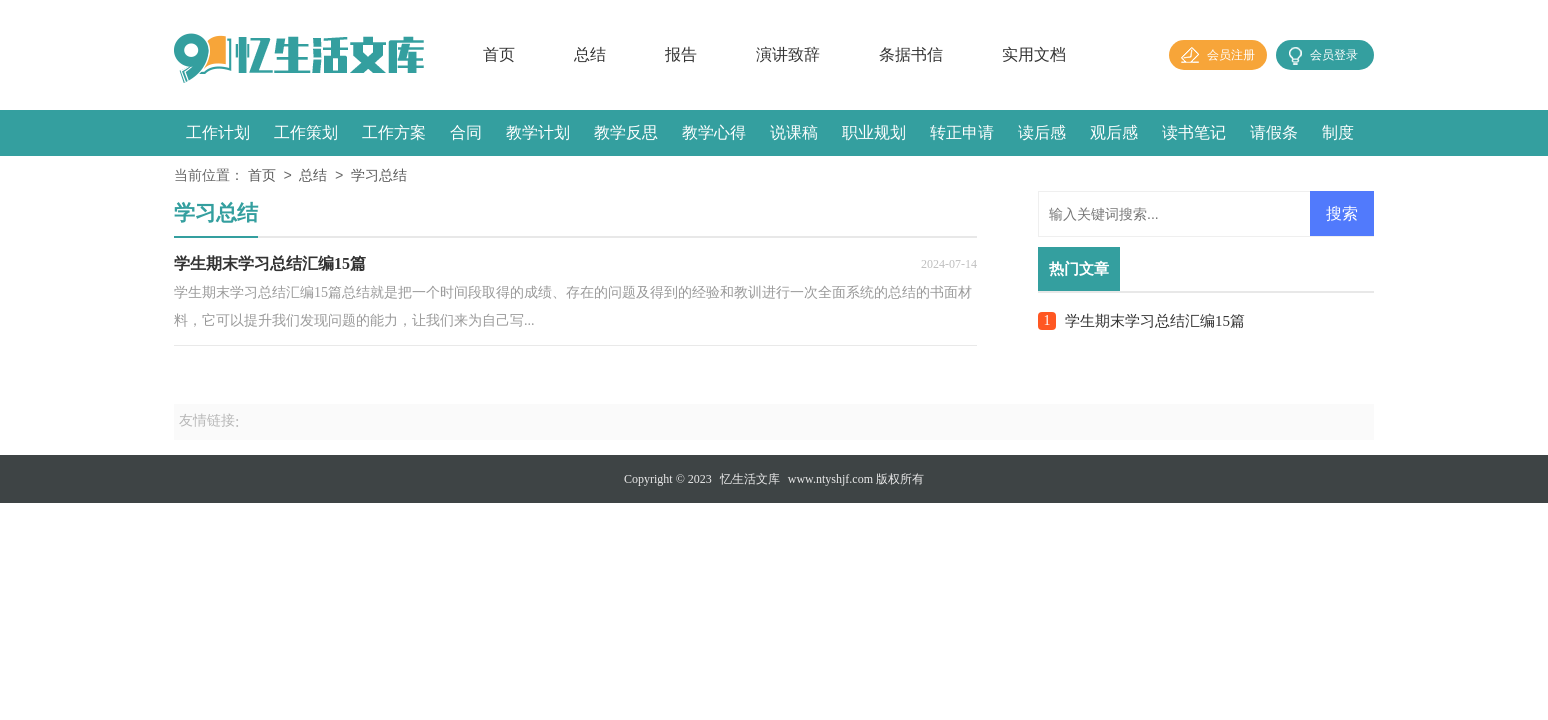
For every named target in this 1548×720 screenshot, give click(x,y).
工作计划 (218, 132)
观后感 (1114, 132)
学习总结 (379, 176)
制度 (1338, 132)
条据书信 (911, 54)
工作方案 (394, 132)
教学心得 (714, 132)
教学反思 (626, 132)
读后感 (1042, 132)
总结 (590, 54)
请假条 (1274, 132)
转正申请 (962, 132)
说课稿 (794, 132)
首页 (499, 54)
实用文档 (1034, 54)
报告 (681, 54)
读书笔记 (1194, 132)
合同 (466, 132)
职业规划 (874, 132)
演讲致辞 (788, 54)
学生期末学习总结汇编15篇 (1155, 321)
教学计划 (538, 132)
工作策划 (306, 132)
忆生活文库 (750, 479)
